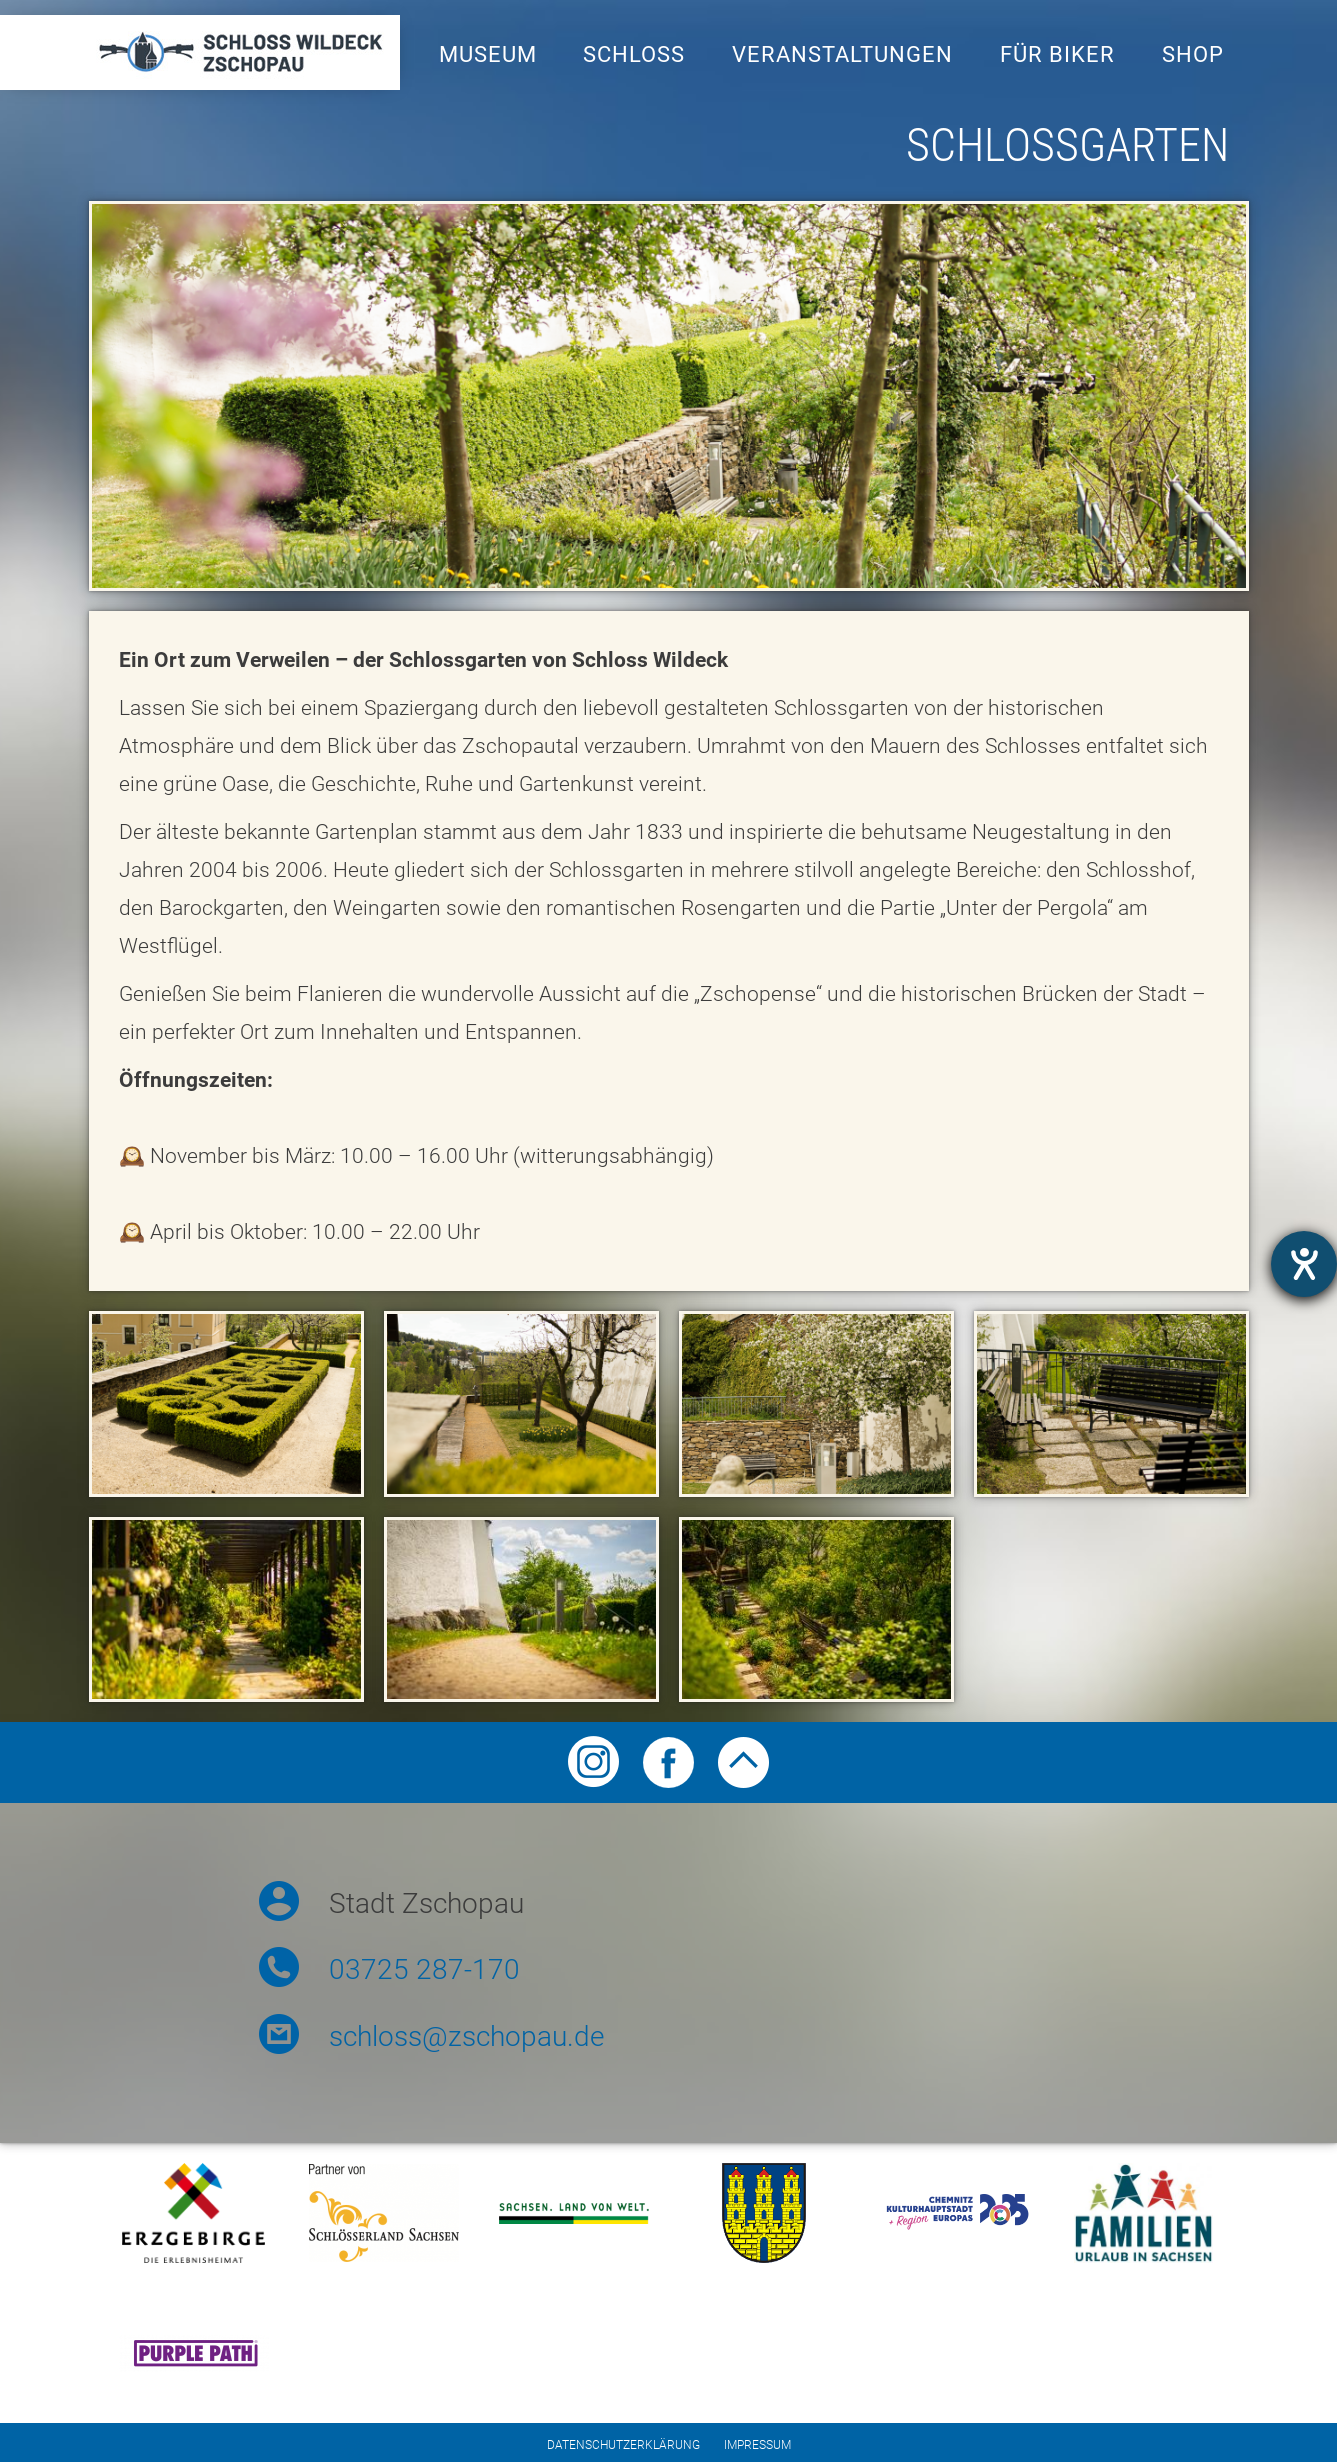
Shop (1193, 54)
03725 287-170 (424, 1969)
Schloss (634, 54)
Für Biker (1057, 54)
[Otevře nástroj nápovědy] (1304, 1264)
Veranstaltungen (842, 54)
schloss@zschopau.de (466, 2036)
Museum (488, 54)
